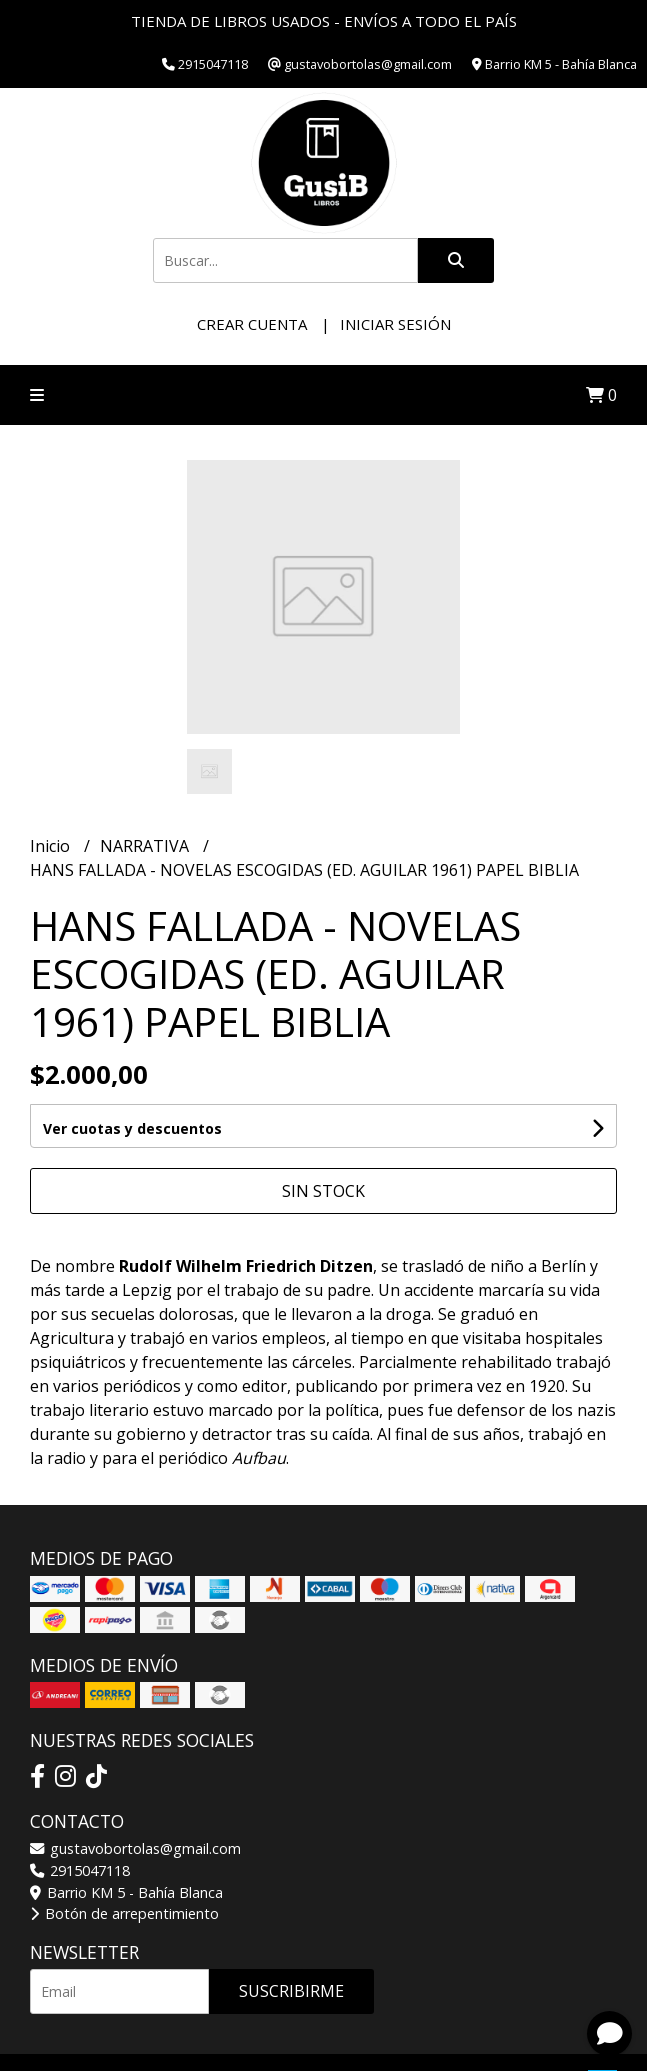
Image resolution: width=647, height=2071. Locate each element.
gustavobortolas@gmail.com (135, 1848)
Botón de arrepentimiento (124, 1913)
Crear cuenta (252, 324)
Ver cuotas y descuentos (132, 1128)
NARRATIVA (146, 846)
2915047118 (80, 1870)
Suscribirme (291, 1991)
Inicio (52, 846)
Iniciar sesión (395, 324)
